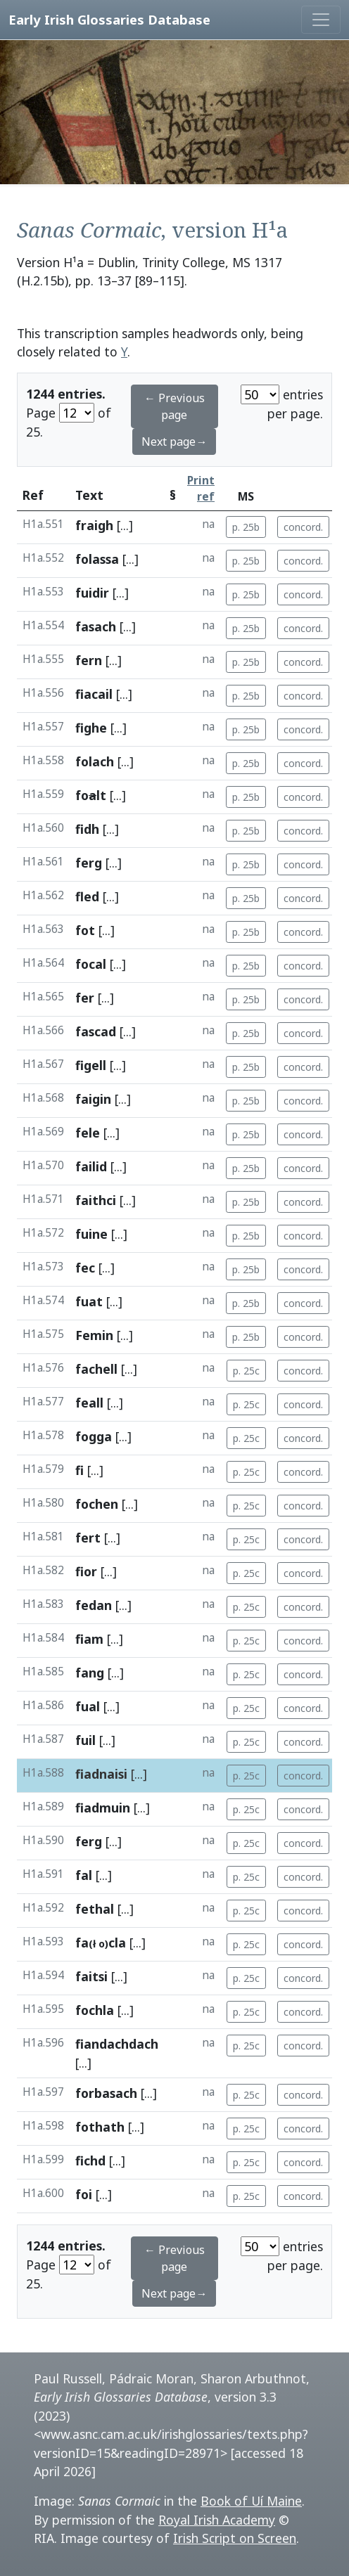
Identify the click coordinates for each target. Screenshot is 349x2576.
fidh (87, 828)
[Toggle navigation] (321, 20)
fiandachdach (116, 2043)
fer (84, 997)
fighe (91, 727)
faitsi (91, 1976)
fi (79, 1470)
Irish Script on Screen (234, 2538)
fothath (100, 2126)
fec (85, 1267)
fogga (93, 1436)
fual (87, 1706)
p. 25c (246, 1370)
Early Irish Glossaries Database (109, 19)
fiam (89, 1638)
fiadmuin (102, 1807)
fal (83, 1875)
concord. (303, 527)
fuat (89, 1301)
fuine (91, 1233)
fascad (95, 1031)
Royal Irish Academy (216, 2519)
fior (86, 1571)
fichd (90, 2160)
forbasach (106, 2093)
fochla (94, 2010)
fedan (93, 1605)
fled (87, 896)
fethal (94, 1908)
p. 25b (246, 527)
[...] (125, 525)
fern (88, 660)
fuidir (92, 592)
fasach (95, 626)
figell (90, 1065)
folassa (97, 558)
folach (94, 761)
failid (91, 1166)
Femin (94, 1335)
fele (87, 1132)
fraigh (94, 525)
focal (90, 963)
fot (85, 930)
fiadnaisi (101, 1773)
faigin (93, 1098)
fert (88, 1537)
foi (83, 2194)
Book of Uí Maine (251, 2500)
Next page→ (174, 441)
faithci (95, 1200)
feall (89, 1402)
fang (89, 1672)
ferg (88, 862)
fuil (85, 1740)
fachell (96, 1368)
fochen (96, 1503)
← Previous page (174, 406)
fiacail (94, 693)
